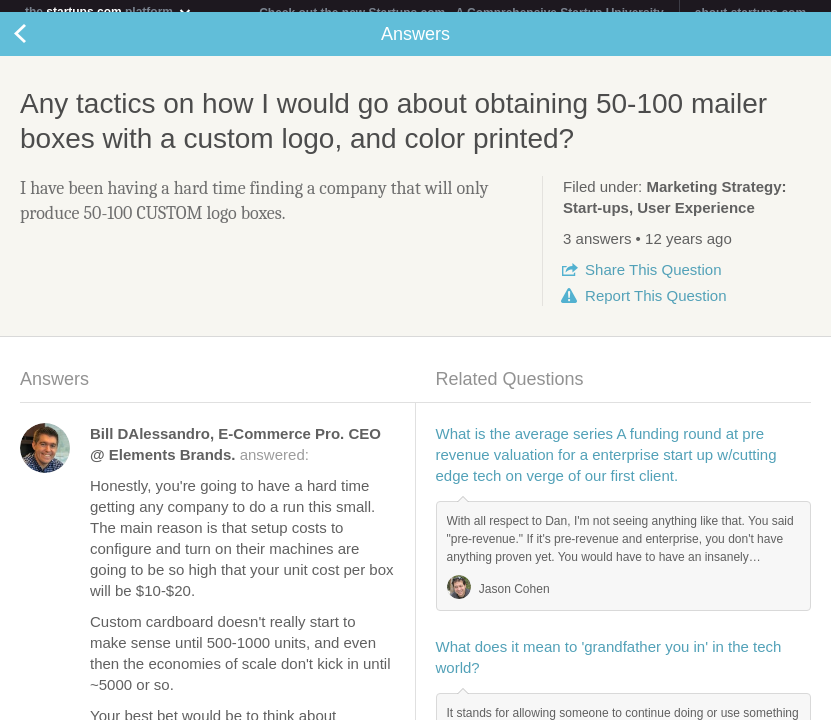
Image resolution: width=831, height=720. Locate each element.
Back (40, 46)
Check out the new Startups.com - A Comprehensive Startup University (461, 13)
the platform (109, 11)
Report (655, 307)
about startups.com (750, 13)
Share (653, 281)
